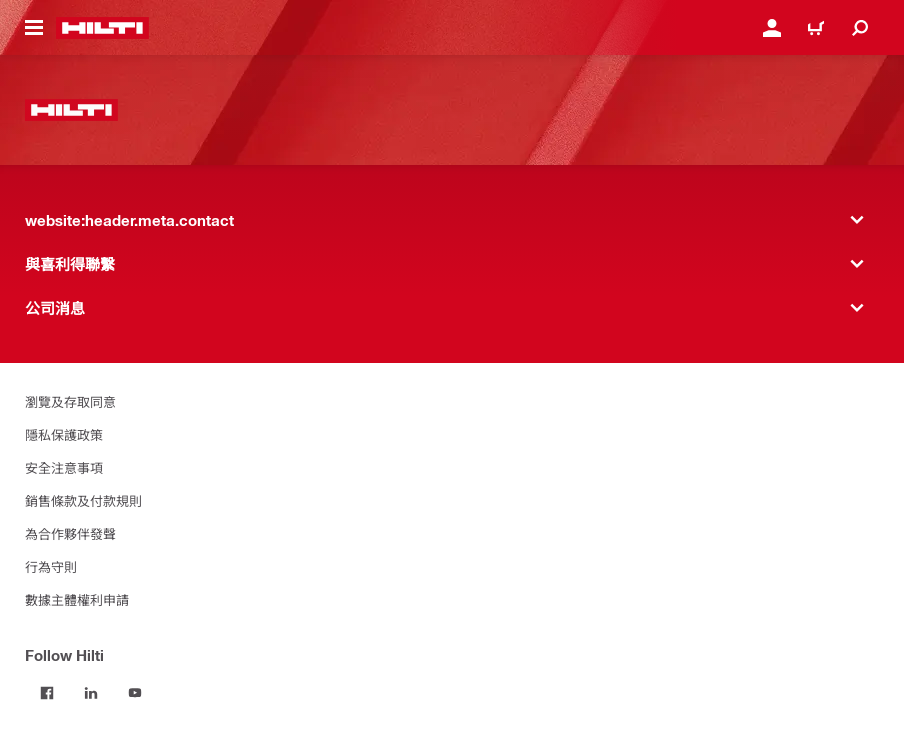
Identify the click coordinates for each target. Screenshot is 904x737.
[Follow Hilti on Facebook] (47, 693)
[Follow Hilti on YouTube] (135, 693)
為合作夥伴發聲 (70, 533)
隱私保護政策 (64, 434)
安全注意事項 (64, 467)
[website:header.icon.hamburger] (34, 28)
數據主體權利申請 (77, 599)
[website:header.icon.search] (860, 28)
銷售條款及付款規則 (83, 500)
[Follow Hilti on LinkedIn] (91, 693)
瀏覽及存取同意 (70, 401)
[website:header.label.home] (102, 28)
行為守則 (51, 566)
